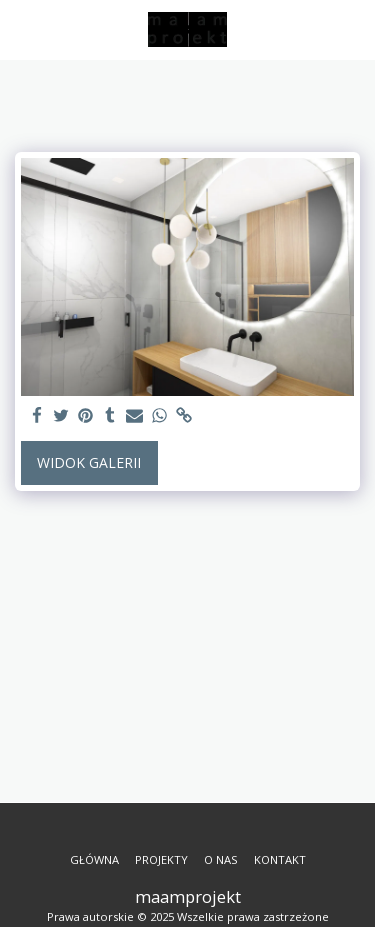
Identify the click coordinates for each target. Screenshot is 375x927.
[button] (22, 28)
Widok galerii (89, 462)
